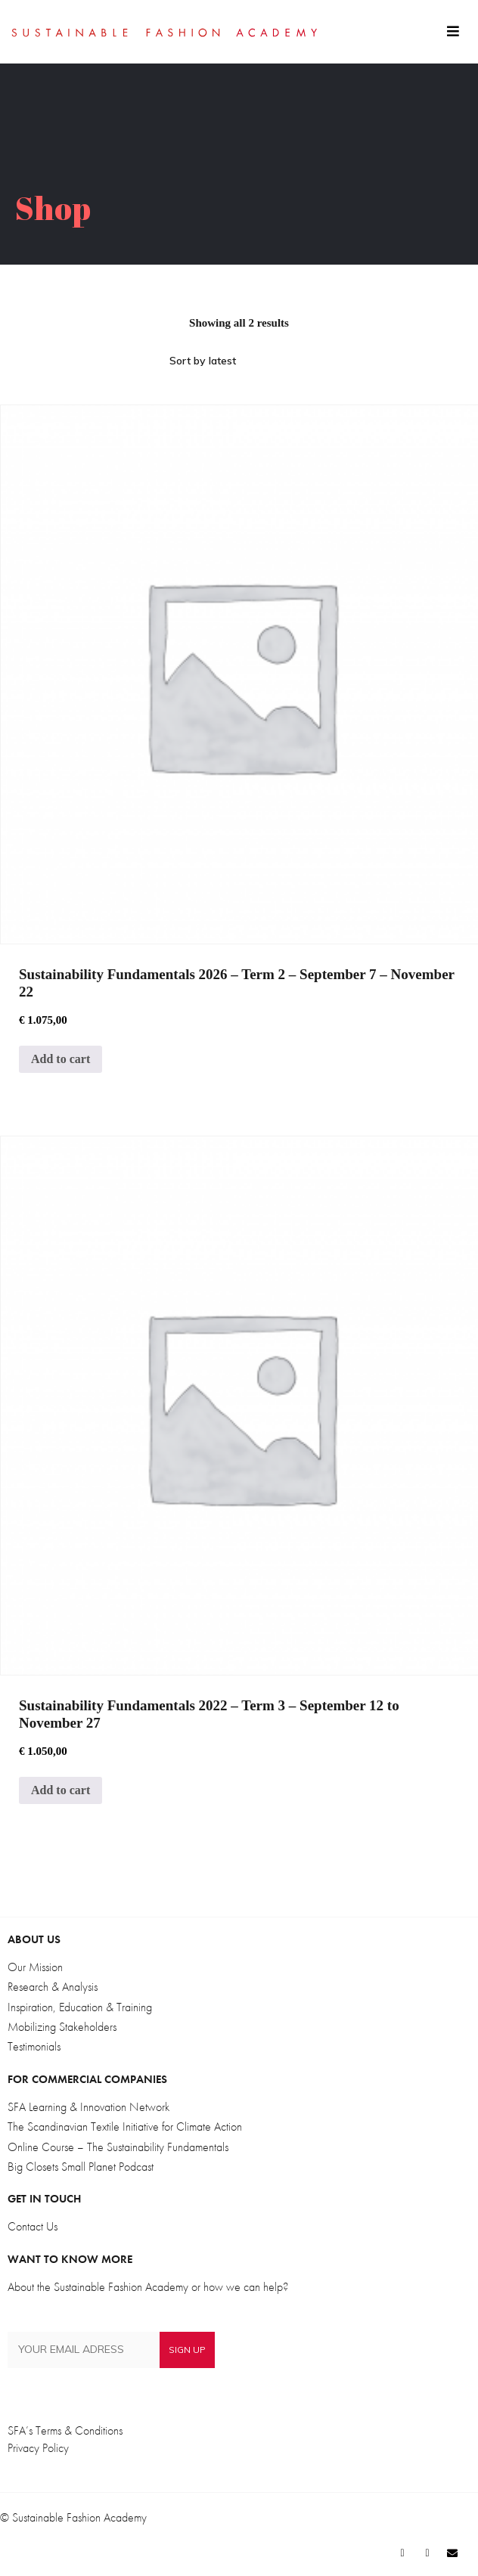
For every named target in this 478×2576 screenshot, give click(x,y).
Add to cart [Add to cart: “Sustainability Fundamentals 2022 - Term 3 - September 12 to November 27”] (60, 1790)
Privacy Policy (38, 2448)
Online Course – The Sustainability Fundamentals (118, 2147)
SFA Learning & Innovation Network (88, 2107)
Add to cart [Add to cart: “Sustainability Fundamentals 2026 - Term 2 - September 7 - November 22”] (60, 1058)
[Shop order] (239, 360)
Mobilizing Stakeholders (62, 2027)
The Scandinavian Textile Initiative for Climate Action (125, 2127)
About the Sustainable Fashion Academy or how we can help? (148, 2287)
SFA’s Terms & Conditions (65, 2431)
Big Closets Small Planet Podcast (81, 2167)
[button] (453, 31)
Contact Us (32, 2226)
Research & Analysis (53, 1987)
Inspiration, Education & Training (80, 2007)
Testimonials (34, 2047)
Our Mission (35, 1967)
